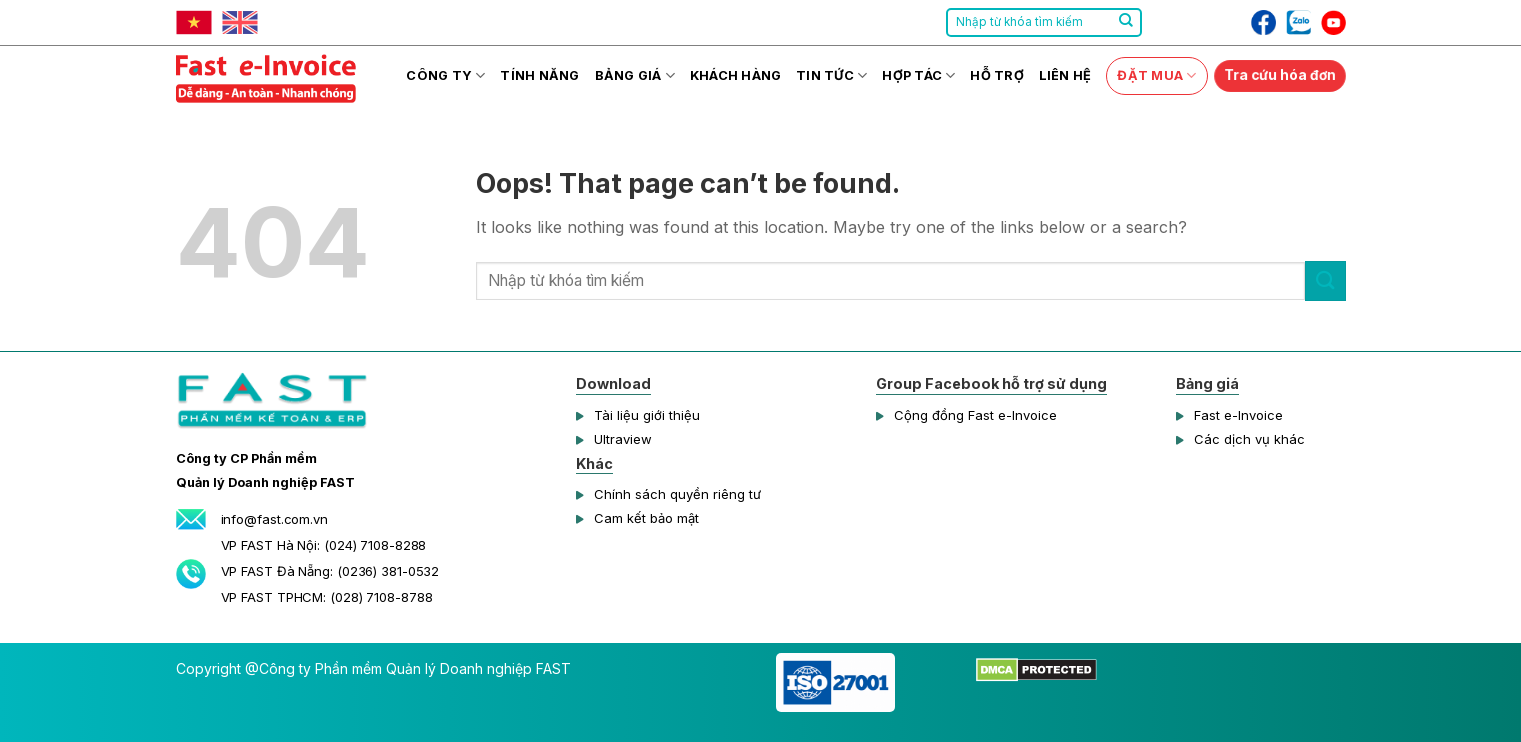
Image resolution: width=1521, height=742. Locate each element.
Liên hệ (1065, 75)
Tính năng (539, 75)
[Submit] (1126, 23)
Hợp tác (918, 75)
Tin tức (831, 75)
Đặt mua (1156, 75)
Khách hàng (736, 75)
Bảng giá (635, 75)
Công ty (445, 75)
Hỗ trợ (997, 75)
